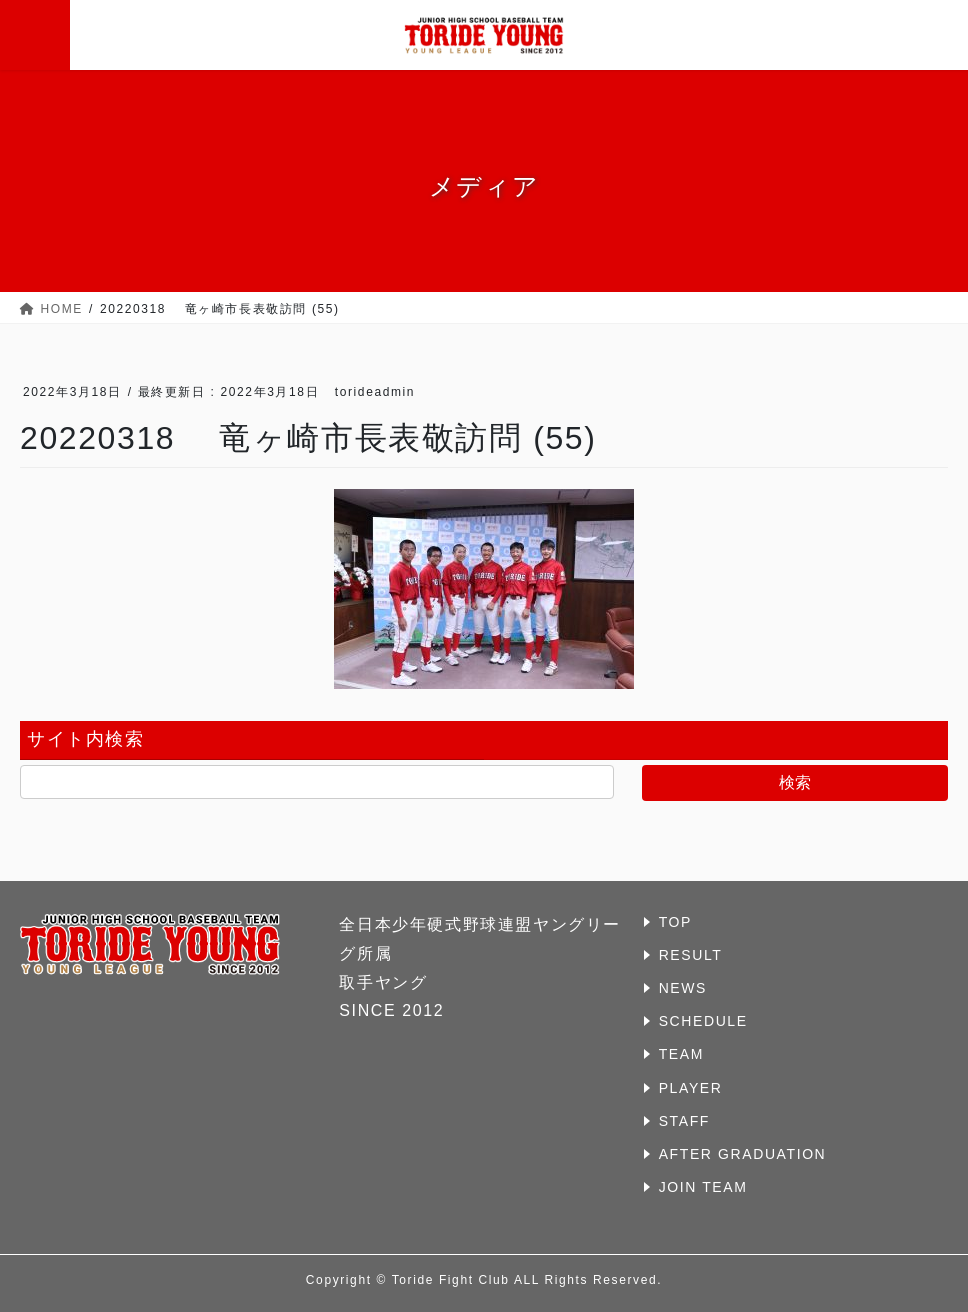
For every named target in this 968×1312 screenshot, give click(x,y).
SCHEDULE (703, 1021)
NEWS (683, 988)
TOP (675, 922)
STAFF (684, 1121)
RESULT (691, 955)
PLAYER (691, 1088)
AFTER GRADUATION (743, 1154)
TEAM (681, 1054)
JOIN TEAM (703, 1187)
